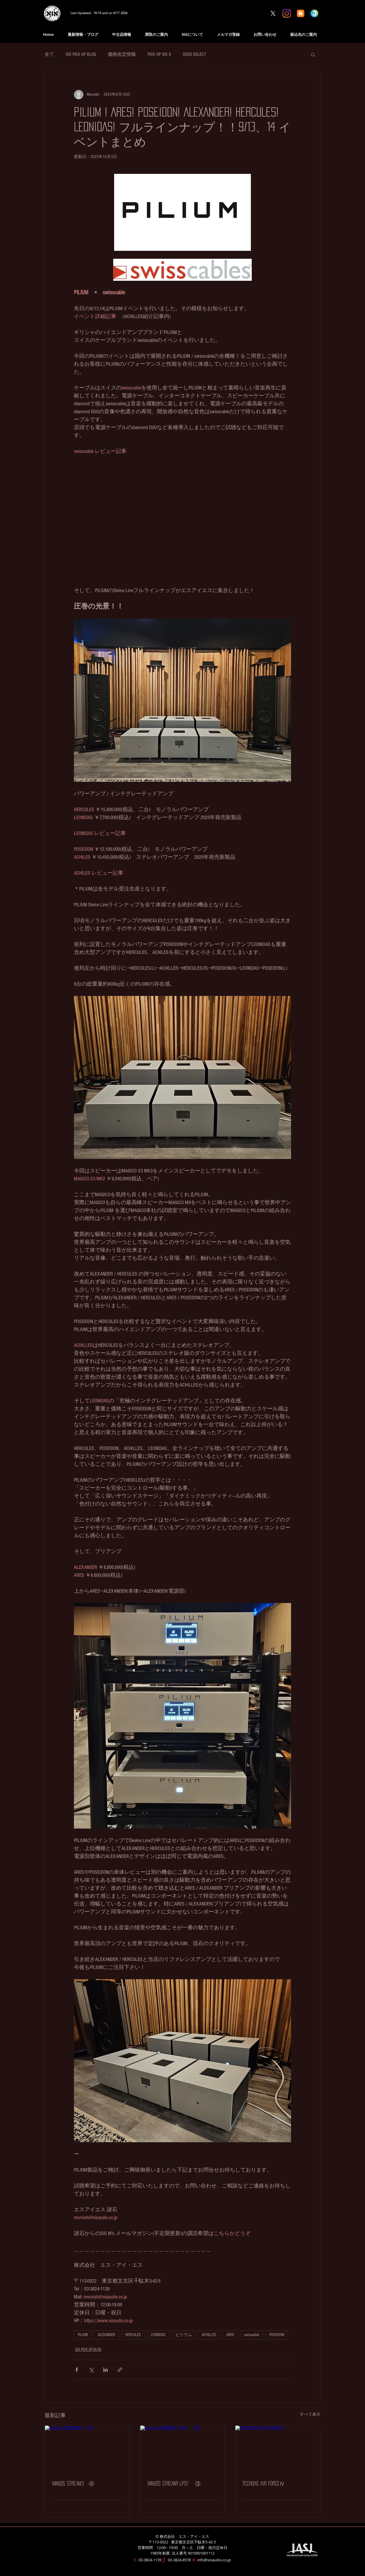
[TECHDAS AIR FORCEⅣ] (277, 2449)
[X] (273, 13)
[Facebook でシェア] (77, 2369)
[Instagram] (287, 13)
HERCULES (133, 2335)
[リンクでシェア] (120, 2369)
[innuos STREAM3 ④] (87, 2449)
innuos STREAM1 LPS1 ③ (173, 2483)
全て (49, 54)
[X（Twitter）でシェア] (91, 2369)
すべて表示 (310, 2414)
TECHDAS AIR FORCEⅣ (263, 2483)
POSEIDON (276, 2335)
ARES (230, 2335)
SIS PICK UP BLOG (81, 54)
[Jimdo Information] (314, 13)
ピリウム (183, 2335)
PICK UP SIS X (159, 54)
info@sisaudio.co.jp (214, 2559)
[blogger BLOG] (300, 13)
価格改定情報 (122, 54)
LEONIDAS (158, 2335)
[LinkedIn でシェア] (105, 2369)
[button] (313, 54)
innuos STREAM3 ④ (73, 2483)
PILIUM (83, 2335)
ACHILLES (209, 2335)
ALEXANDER (106, 2335)
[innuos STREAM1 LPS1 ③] (182, 2449)
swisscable (251, 2335)
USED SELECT (194, 54)
